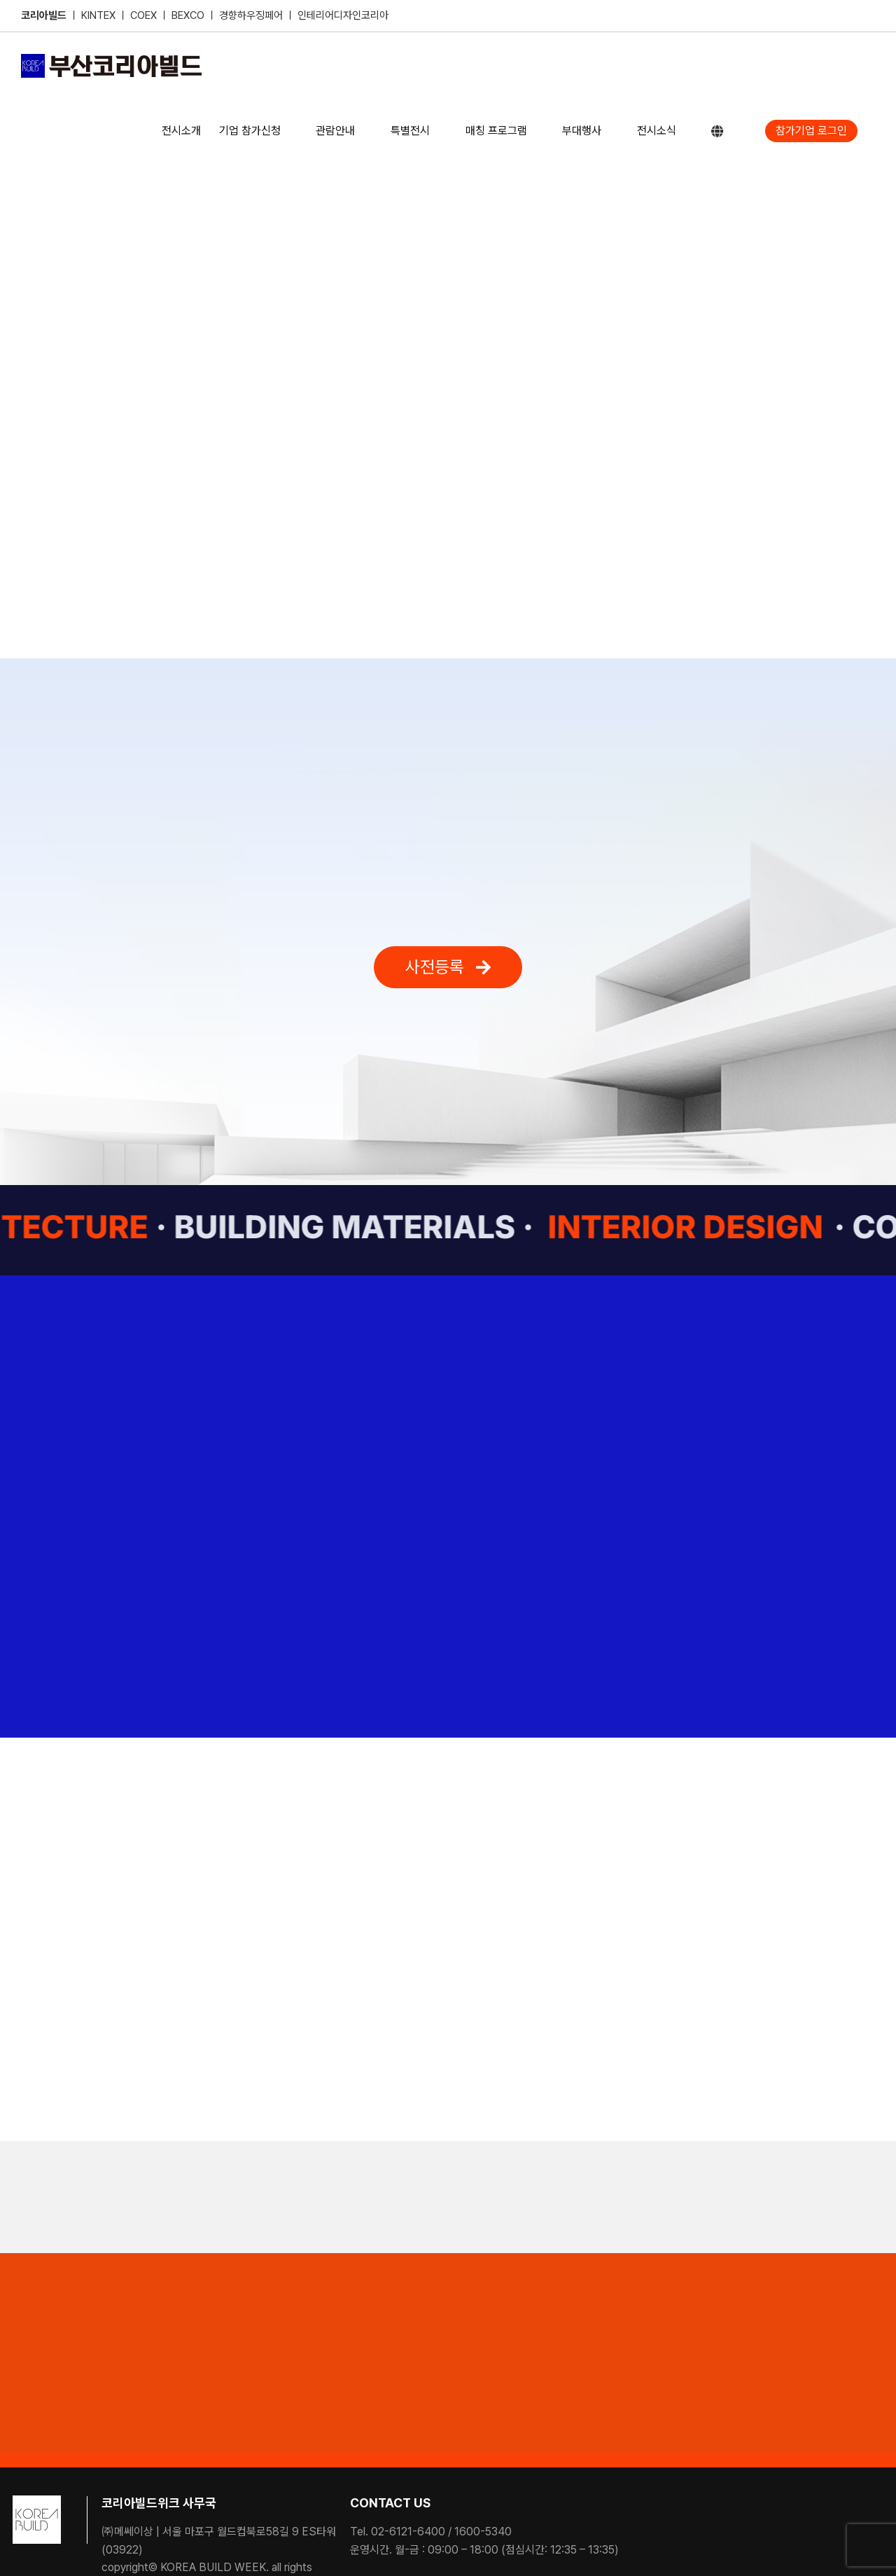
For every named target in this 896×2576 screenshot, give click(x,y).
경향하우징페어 (251, 15)
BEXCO (188, 15)
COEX (145, 15)
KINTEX (99, 15)
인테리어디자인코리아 (343, 15)
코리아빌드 (43, 15)
